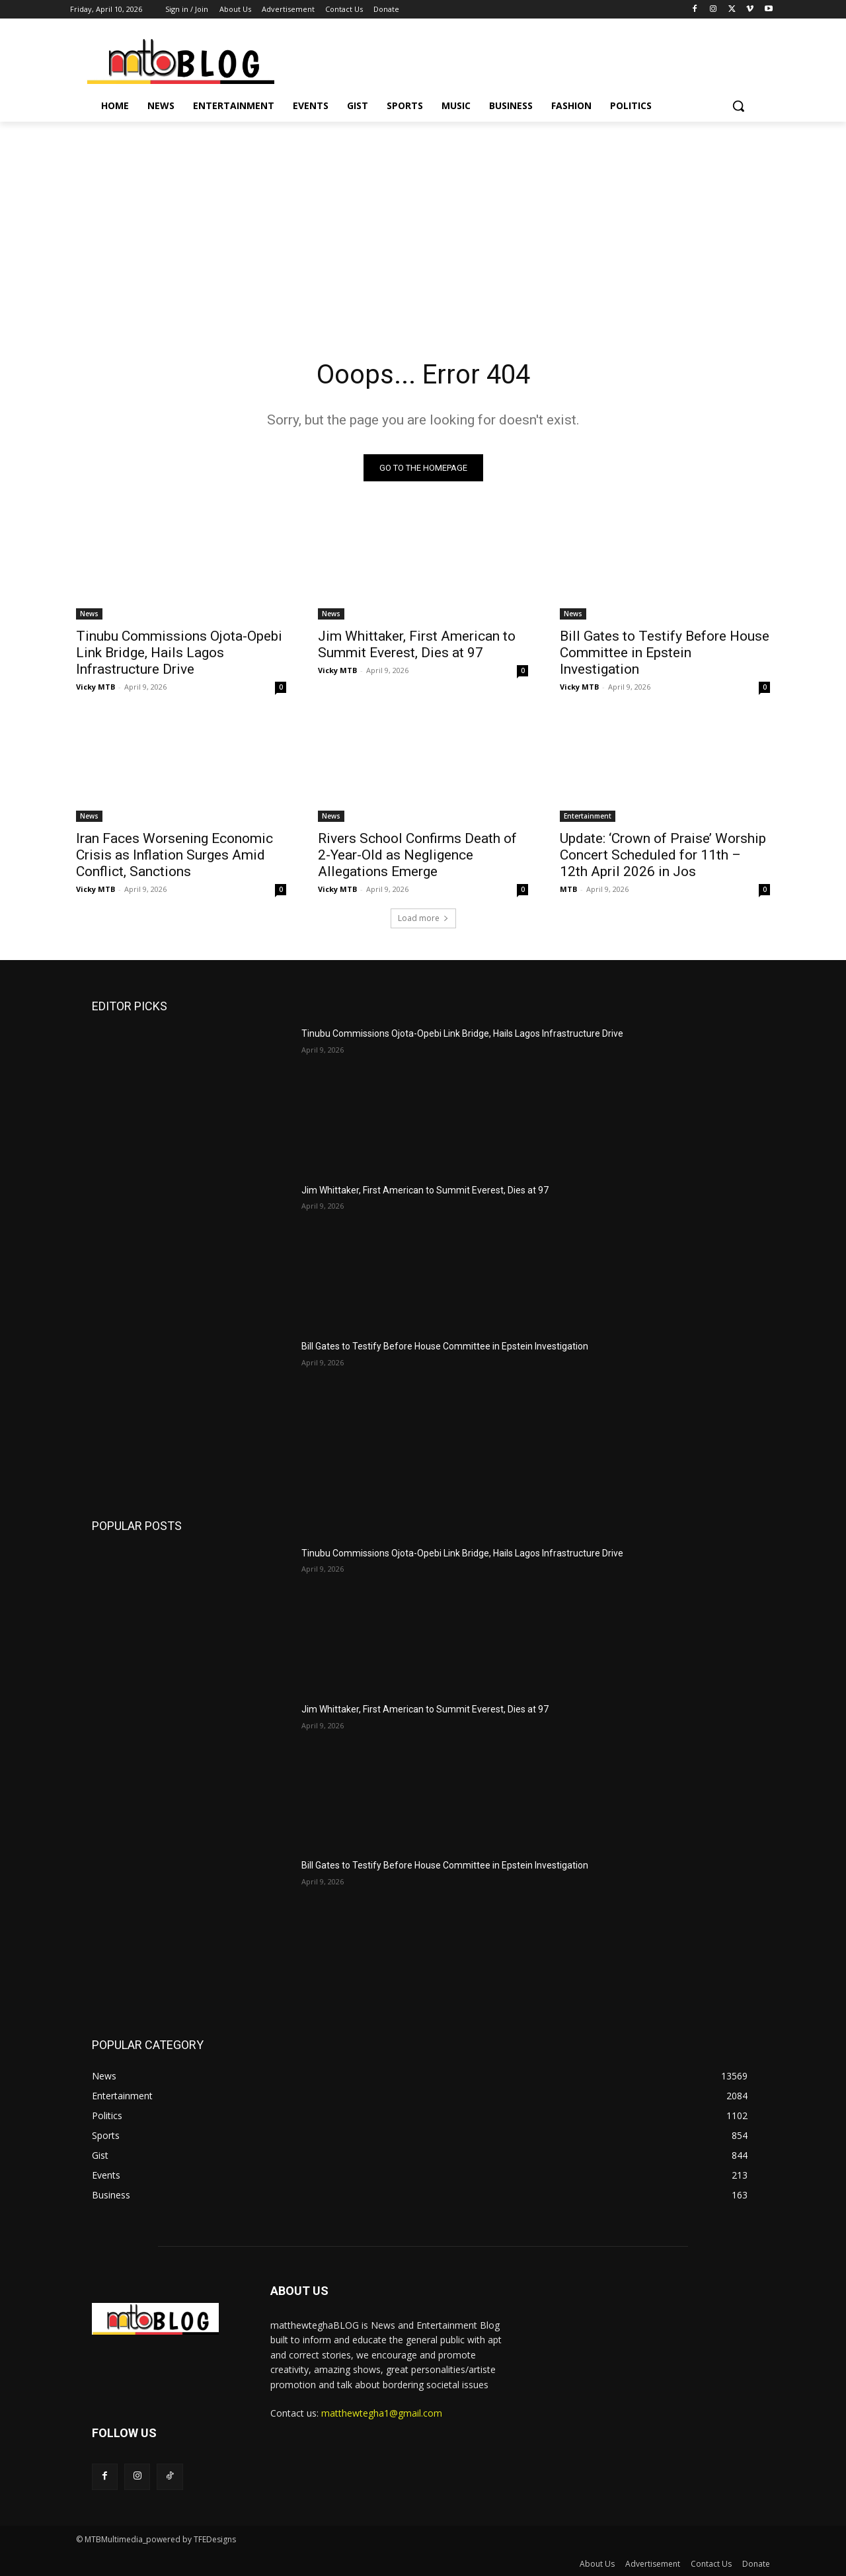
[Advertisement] (423, 220)
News (89, 613)
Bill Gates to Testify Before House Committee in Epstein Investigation (664, 652)
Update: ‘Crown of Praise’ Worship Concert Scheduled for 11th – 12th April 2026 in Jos (663, 854)
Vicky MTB (95, 687)
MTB (568, 889)
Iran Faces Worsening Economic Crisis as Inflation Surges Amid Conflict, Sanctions (174, 854)
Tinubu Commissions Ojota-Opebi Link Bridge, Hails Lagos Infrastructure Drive (179, 652)
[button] (738, 106)
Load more (423, 918)
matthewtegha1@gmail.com (381, 2413)
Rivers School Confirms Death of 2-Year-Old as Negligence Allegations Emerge (417, 854)
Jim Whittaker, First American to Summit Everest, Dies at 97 (417, 644)
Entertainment (587, 816)
